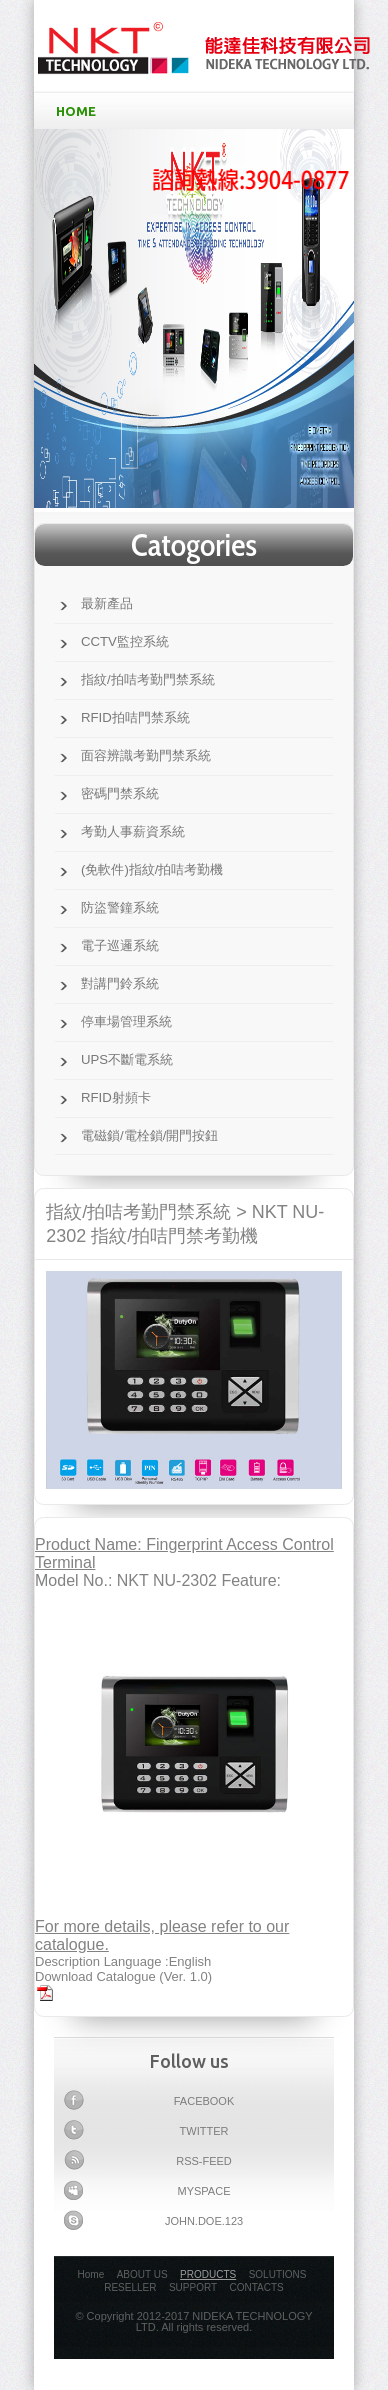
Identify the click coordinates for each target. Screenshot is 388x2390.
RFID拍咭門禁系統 (135, 717)
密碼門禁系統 (120, 793)
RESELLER (130, 2287)
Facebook (149, 2100)
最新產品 (107, 603)
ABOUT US (142, 2274)
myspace (147, 2190)
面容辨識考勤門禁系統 (146, 755)
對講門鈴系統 (120, 983)
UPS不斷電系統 (127, 1059)
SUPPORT (193, 2287)
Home (91, 2274)
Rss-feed (148, 2160)
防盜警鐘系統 (120, 907)
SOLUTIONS (278, 2274)
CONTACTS (257, 2287)
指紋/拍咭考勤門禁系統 (148, 679)
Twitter (146, 2130)
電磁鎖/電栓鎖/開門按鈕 (149, 1135)
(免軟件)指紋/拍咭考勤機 (152, 869)
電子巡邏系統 (120, 945)
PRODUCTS (208, 2274)
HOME (198, 111)
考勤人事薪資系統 (133, 831)
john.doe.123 (153, 2220)
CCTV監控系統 (125, 641)
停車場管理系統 (126, 1021)
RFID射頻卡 (116, 1097)
